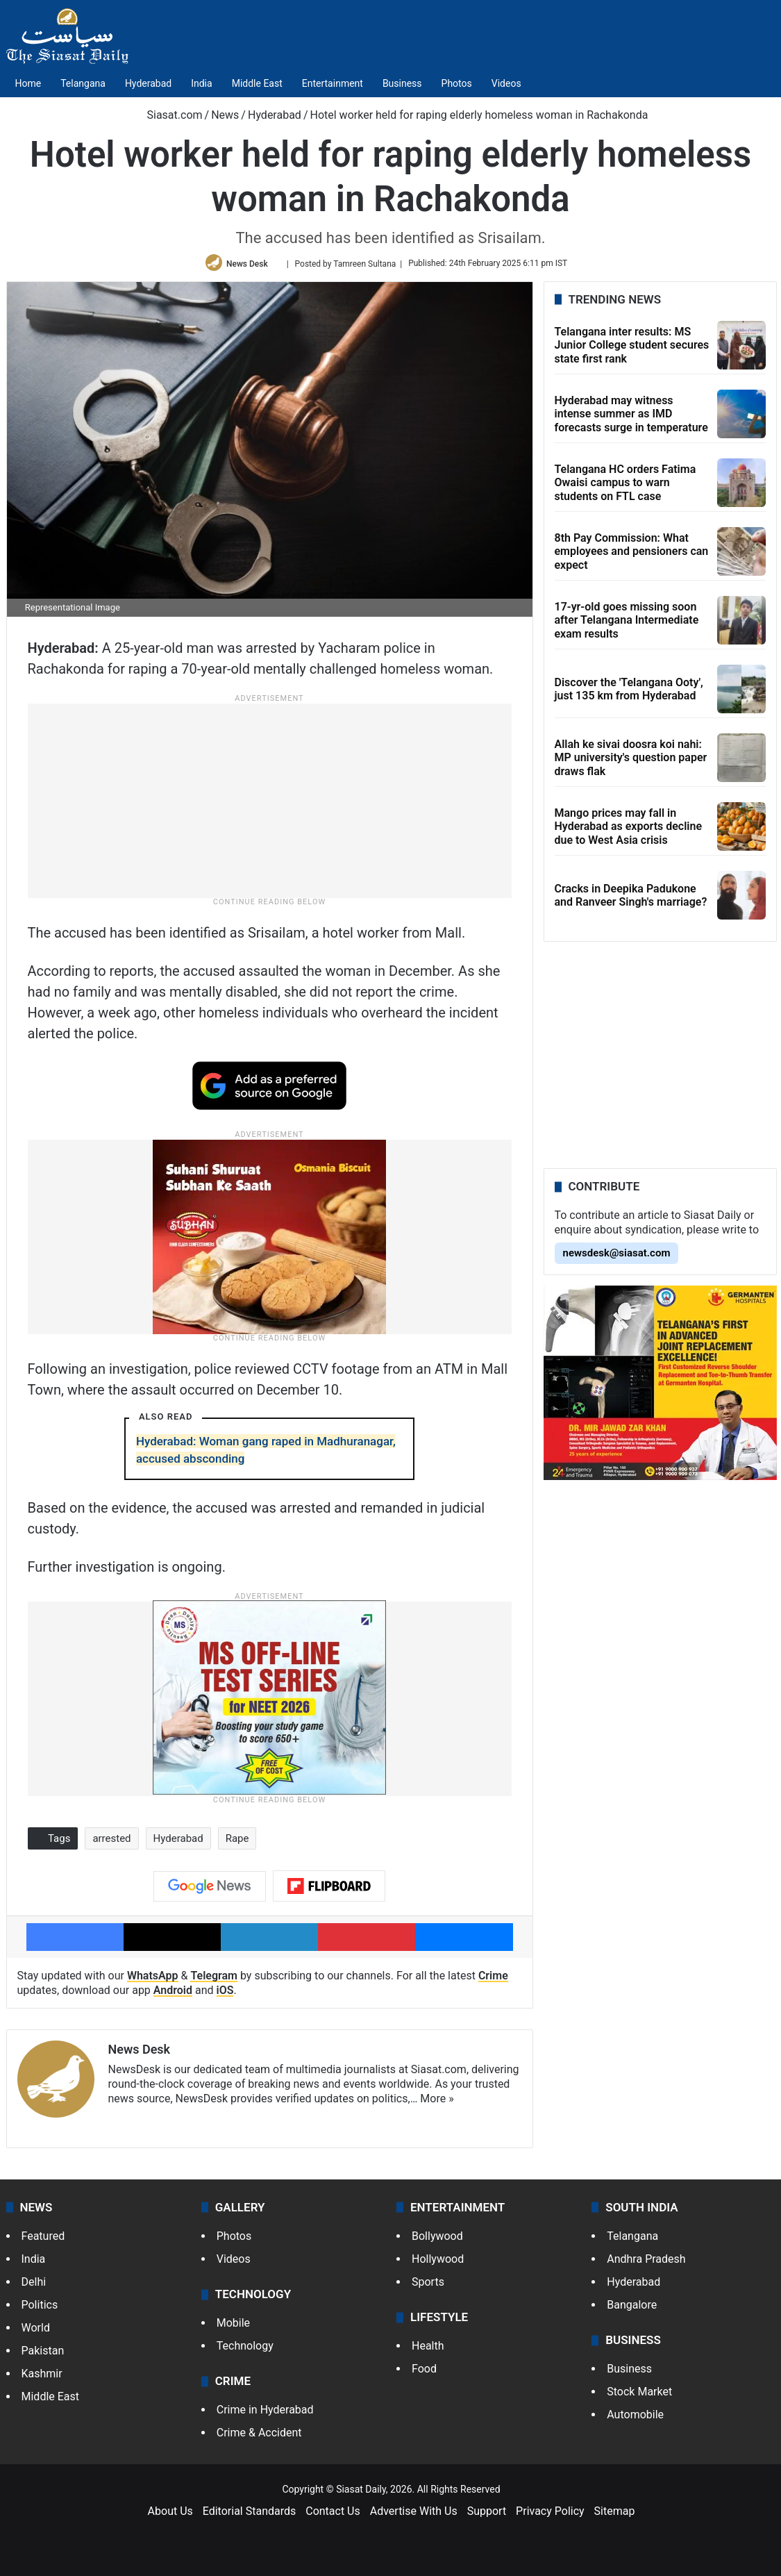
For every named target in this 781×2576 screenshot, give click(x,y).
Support (486, 2515)
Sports (428, 2286)
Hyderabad (148, 83)
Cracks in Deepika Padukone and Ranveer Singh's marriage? (631, 899)
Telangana (83, 83)
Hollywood (438, 2263)
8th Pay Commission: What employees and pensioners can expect (632, 555)
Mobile (233, 2327)
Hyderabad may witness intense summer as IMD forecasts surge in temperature (631, 418)
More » (436, 2102)
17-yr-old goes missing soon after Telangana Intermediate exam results (627, 624)
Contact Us (332, 2515)
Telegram (213, 1979)
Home (28, 83)
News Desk (249, 265)
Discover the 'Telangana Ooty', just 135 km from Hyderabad (629, 693)
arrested (111, 1842)
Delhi (34, 2286)
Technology (245, 2350)
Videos (506, 83)
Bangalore (632, 2309)
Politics (40, 2309)
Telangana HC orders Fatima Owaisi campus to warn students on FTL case (625, 486)
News (225, 115)
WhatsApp (152, 1979)
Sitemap (614, 2515)
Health (428, 2350)
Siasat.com (168, 115)
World (36, 2331)
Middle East (257, 83)
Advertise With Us (413, 2515)
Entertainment (332, 83)
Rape (237, 1842)
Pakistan (43, 2354)
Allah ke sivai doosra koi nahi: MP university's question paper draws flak (631, 761)
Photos (457, 83)
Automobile (635, 2418)
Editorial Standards (249, 2515)
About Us (170, 2515)
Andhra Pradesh (646, 2263)
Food (424, 2372)
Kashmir (42, 2377)
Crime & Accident (259, 2436)
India (201, 83)
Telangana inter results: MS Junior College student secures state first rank (632, 349)
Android (172, 1994)
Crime (493, 1979)
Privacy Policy (550, 2515)
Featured (43, 2240)
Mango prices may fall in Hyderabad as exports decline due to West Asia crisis (629, 830)
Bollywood (437, 2240)
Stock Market (639, 2395)
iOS (225, 1994)
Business (402, 83)
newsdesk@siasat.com (617, 1257)
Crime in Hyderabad (265, 2413)
